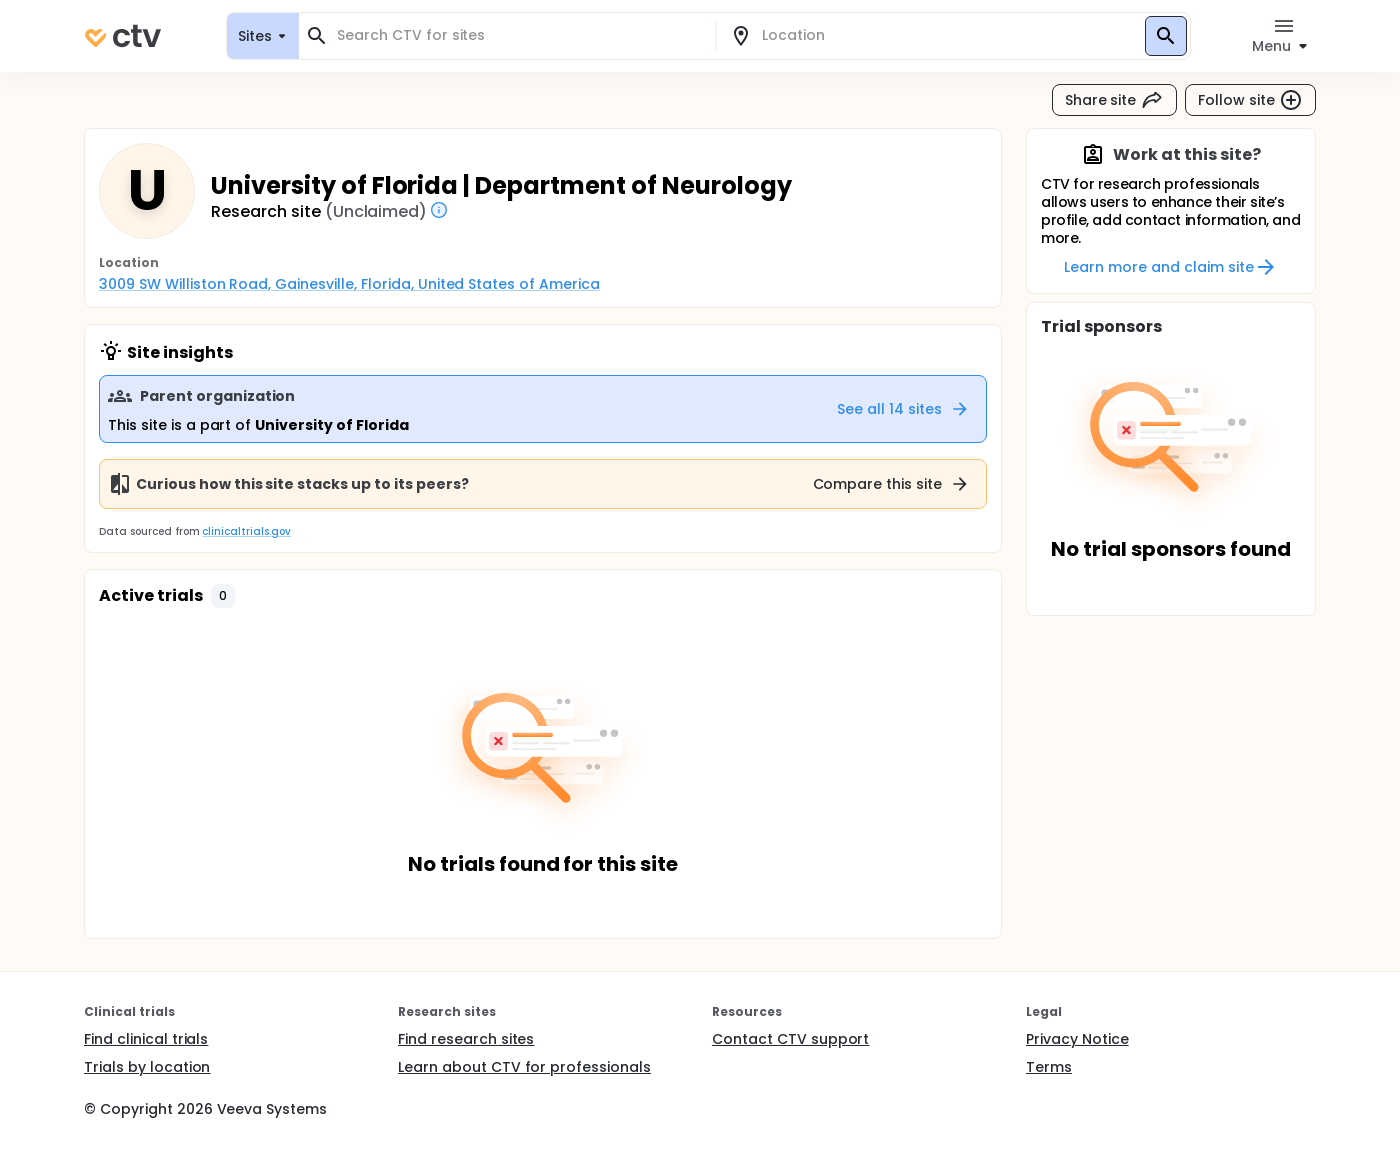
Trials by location (147, 1067)
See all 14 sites (903, 409)
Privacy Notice (1077, 1039)
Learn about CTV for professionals (524, 1067)
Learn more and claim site (1170, 267)
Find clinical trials (146, 1039)
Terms (1049, 1067)
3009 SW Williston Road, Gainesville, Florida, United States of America (349, 284)
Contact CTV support (790, 1039)
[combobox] (519, 35)
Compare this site (892, 484)
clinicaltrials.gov (246, 531)
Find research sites (466, 1039)
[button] (223, 596)
